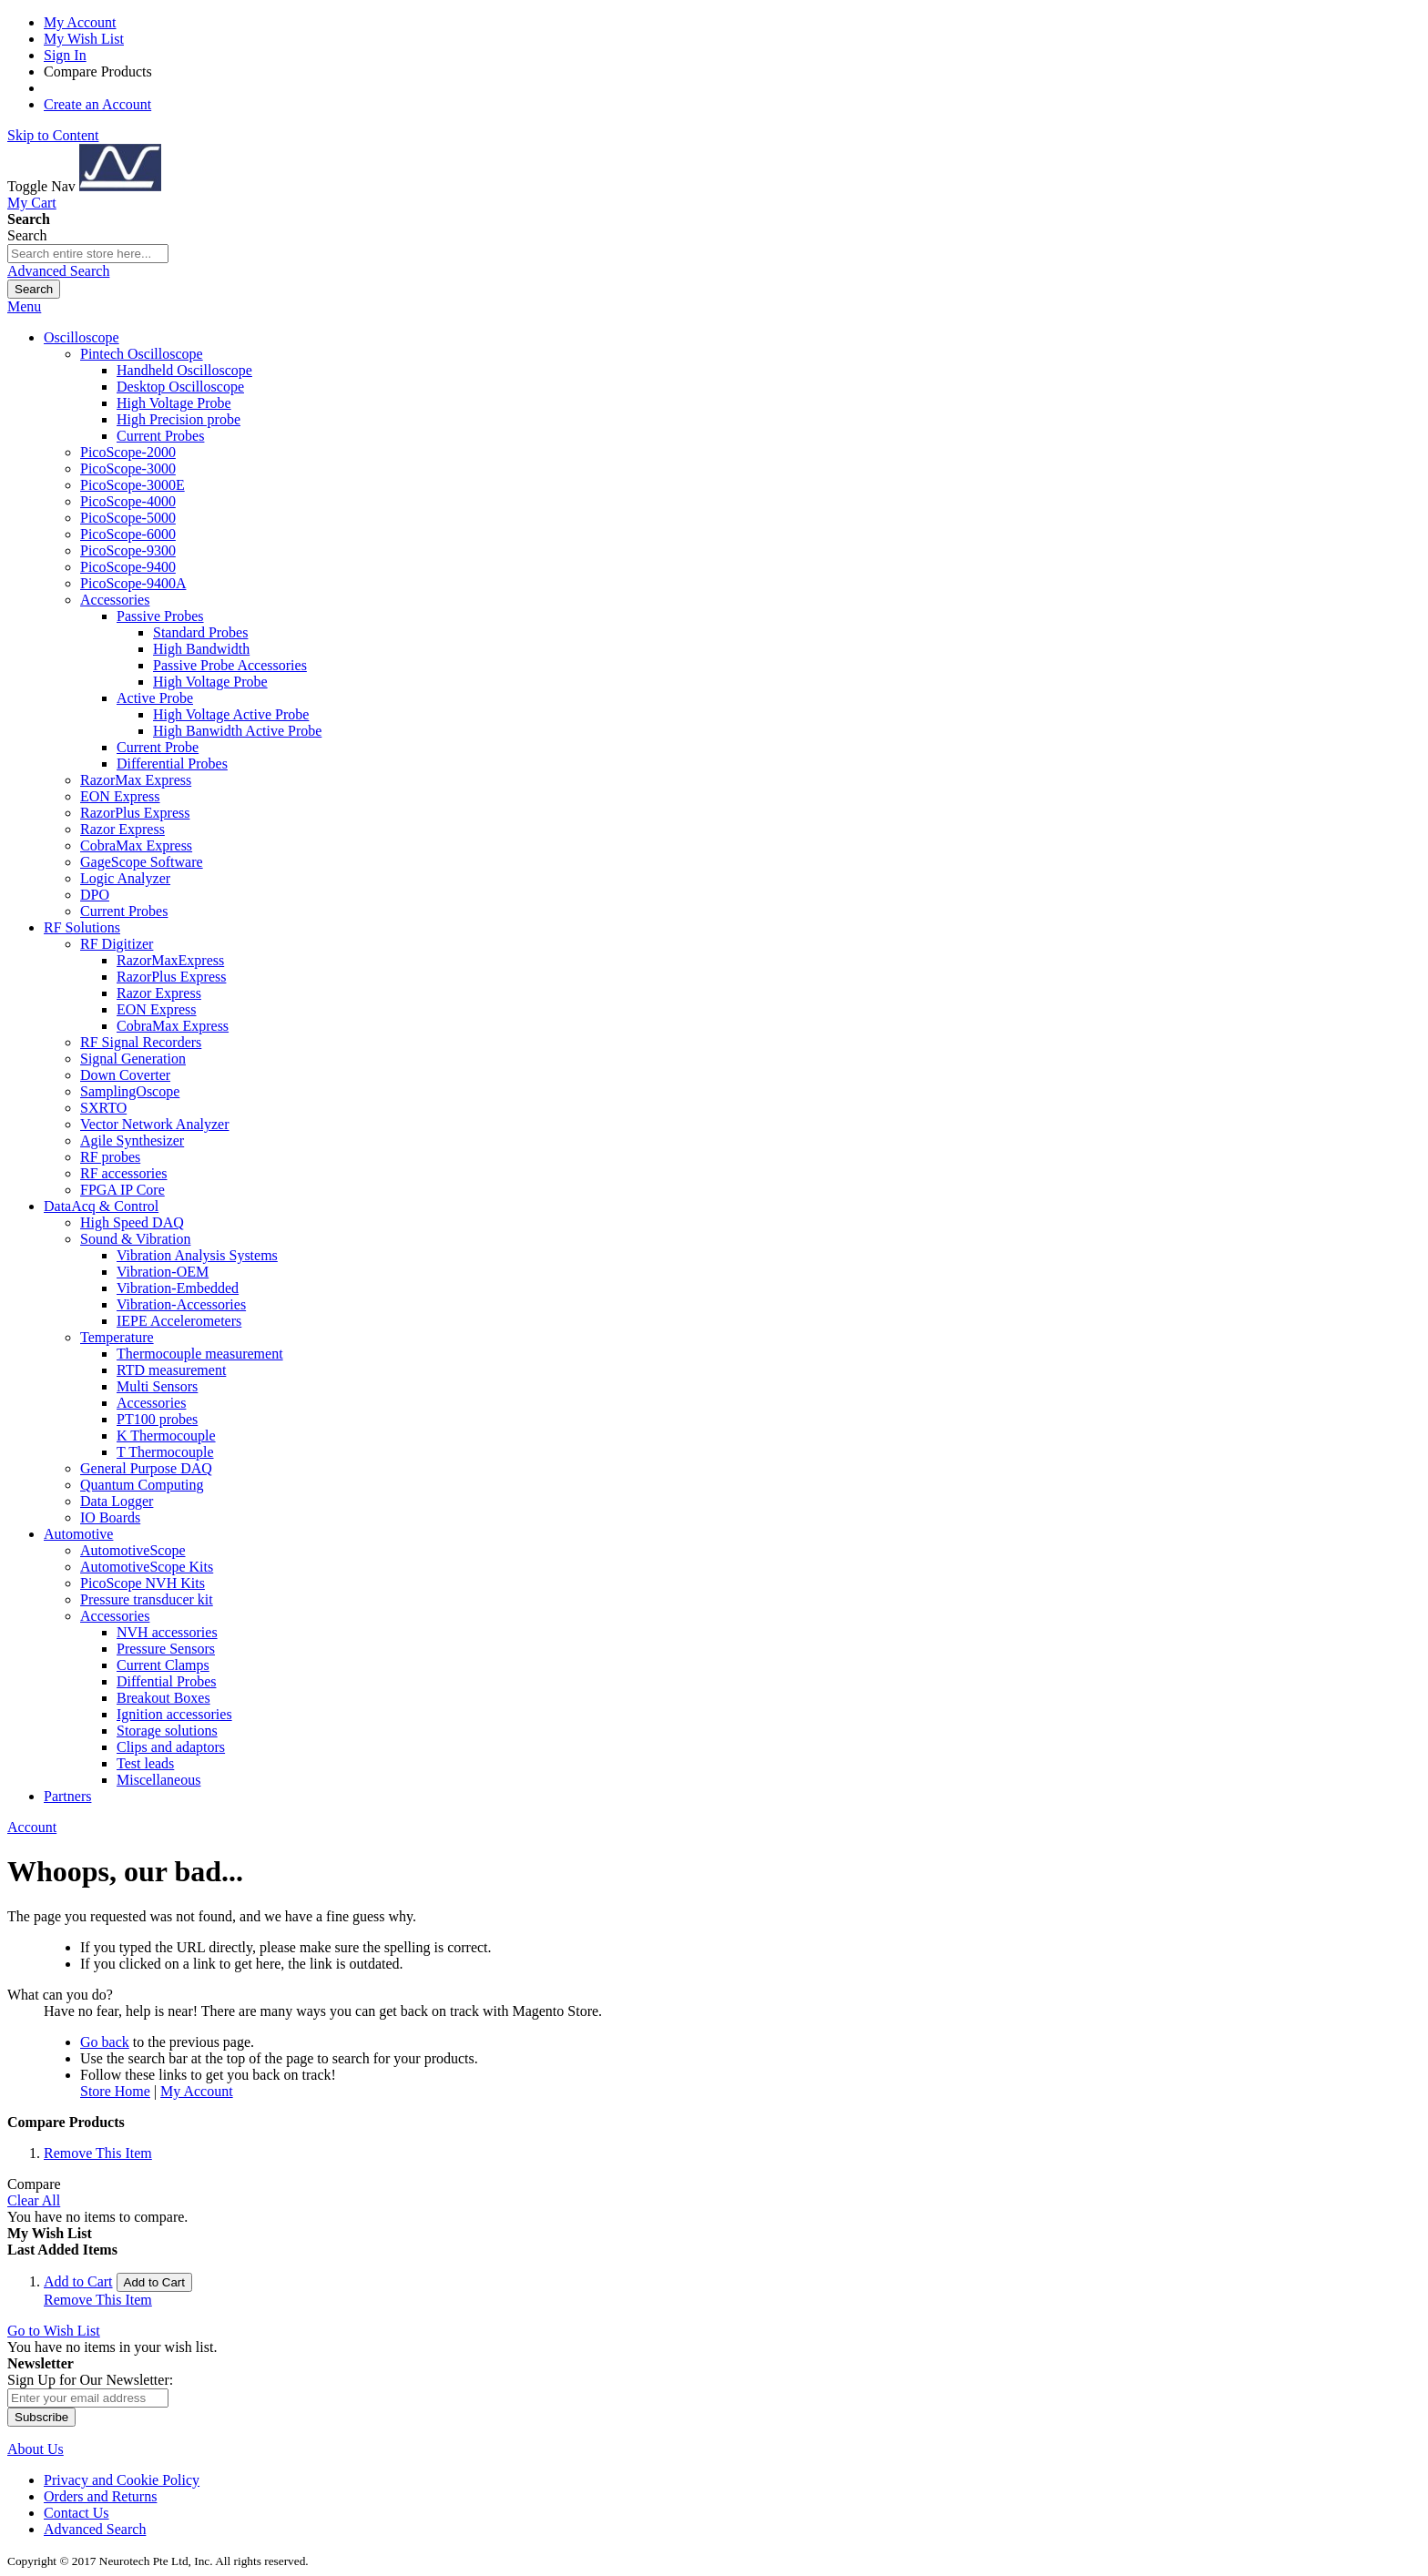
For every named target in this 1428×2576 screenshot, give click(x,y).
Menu (24, 306)
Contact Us (76, 2512)
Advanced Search (58, 271)
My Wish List (84, 38)
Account (31, 1827)
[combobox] (87, 253)
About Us (35, 2449)
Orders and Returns (100, 2496)
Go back (104, 2042)
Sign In (65, 55)
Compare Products (98, 71)
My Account (80, 22)
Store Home (115, 2091)
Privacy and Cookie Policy (121, 2480)
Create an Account (97, 104)
